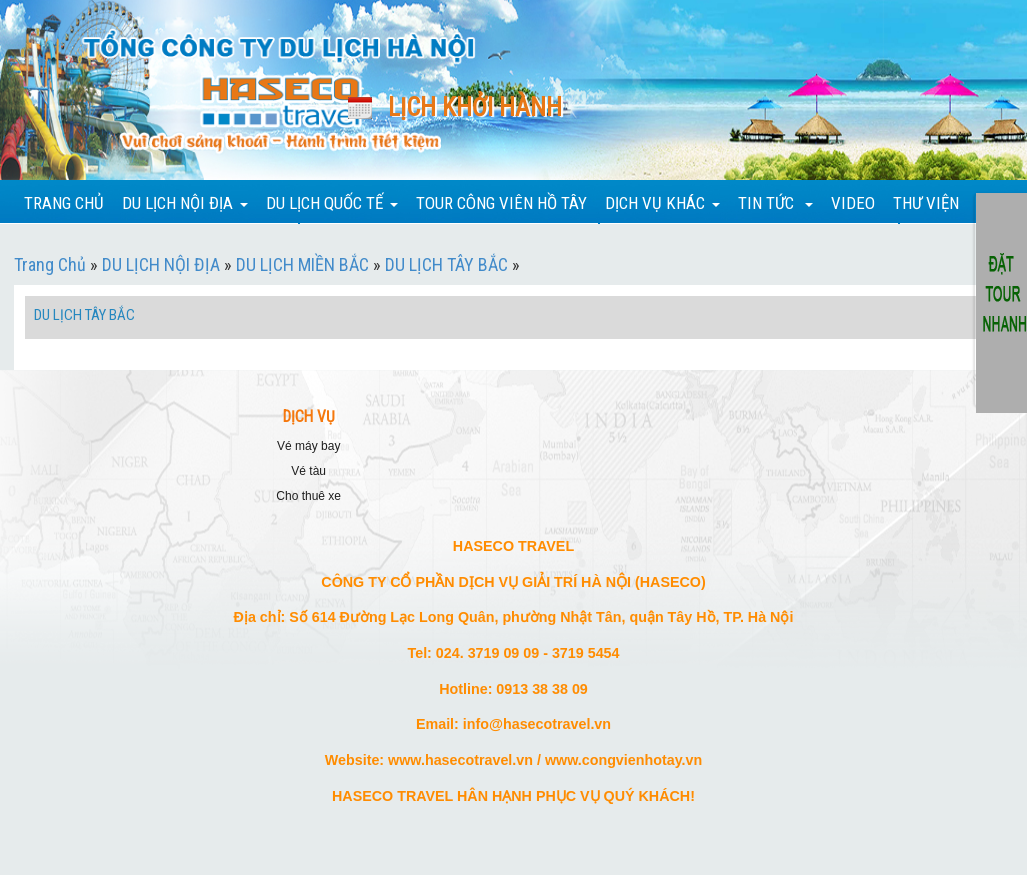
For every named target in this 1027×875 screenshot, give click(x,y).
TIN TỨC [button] (775, 203)
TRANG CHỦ (64, 203)
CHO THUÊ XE (308, 496)
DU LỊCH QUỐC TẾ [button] (332, 203)
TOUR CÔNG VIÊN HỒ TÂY (501, 203)
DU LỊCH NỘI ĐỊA (161, 264)
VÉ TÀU (308, 471)
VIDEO (853, 203)
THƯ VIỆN (926, 203)
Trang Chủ (50, 264)
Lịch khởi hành (475, 107)
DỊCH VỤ (309, 417)
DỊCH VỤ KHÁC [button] (662, 203)
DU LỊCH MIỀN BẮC (302, 264)
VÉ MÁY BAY (308, 446)
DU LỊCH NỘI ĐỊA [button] (185, 203)
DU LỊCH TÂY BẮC (446, 264)
